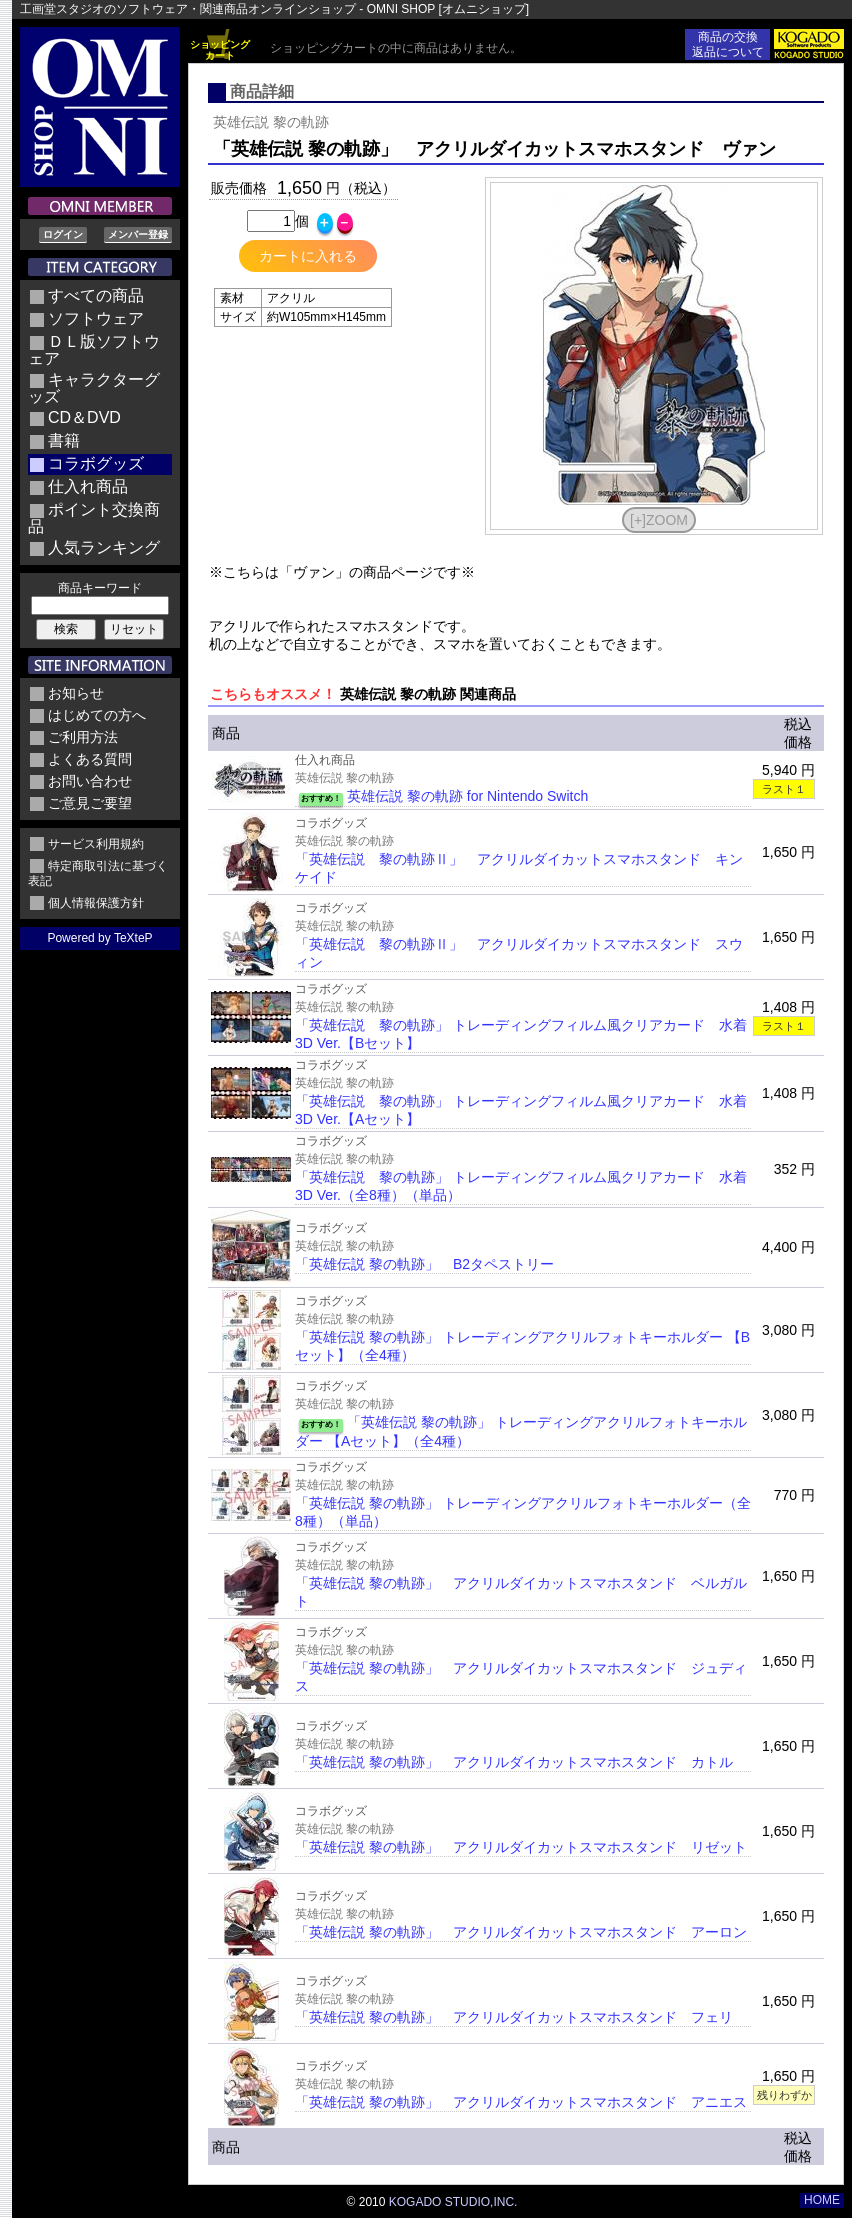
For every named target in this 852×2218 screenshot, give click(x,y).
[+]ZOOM (659, 520)
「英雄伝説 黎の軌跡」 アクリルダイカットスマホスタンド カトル (514, 1762)
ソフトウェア (96, 318)
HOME (822, 2200)
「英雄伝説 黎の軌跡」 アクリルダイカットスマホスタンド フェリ (514, 2017)
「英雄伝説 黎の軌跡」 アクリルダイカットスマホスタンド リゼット (521, 1847)
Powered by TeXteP (99, 938)
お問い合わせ (90, 781)
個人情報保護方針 (96, 903)
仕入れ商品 (88, 486)
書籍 (64, 440)
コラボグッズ (96, 463)
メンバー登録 (138, 234)
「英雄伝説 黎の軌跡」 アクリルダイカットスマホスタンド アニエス (521, 2102)
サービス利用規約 (96, 844)
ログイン (63, 234)
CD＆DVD (84, 417)
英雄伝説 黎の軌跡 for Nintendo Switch (467, 796)
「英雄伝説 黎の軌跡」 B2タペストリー (424, 1264)
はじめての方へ (97, 715)
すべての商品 (96, 295)
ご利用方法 (83, 737)
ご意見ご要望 (90, 803)
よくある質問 (90, 759)
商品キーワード (100, 588)
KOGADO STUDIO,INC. (453, 2202)
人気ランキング (104, 547)
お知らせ (76, 693)
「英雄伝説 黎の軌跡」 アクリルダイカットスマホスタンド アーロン (521, 1932)
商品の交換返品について (728, 44)
